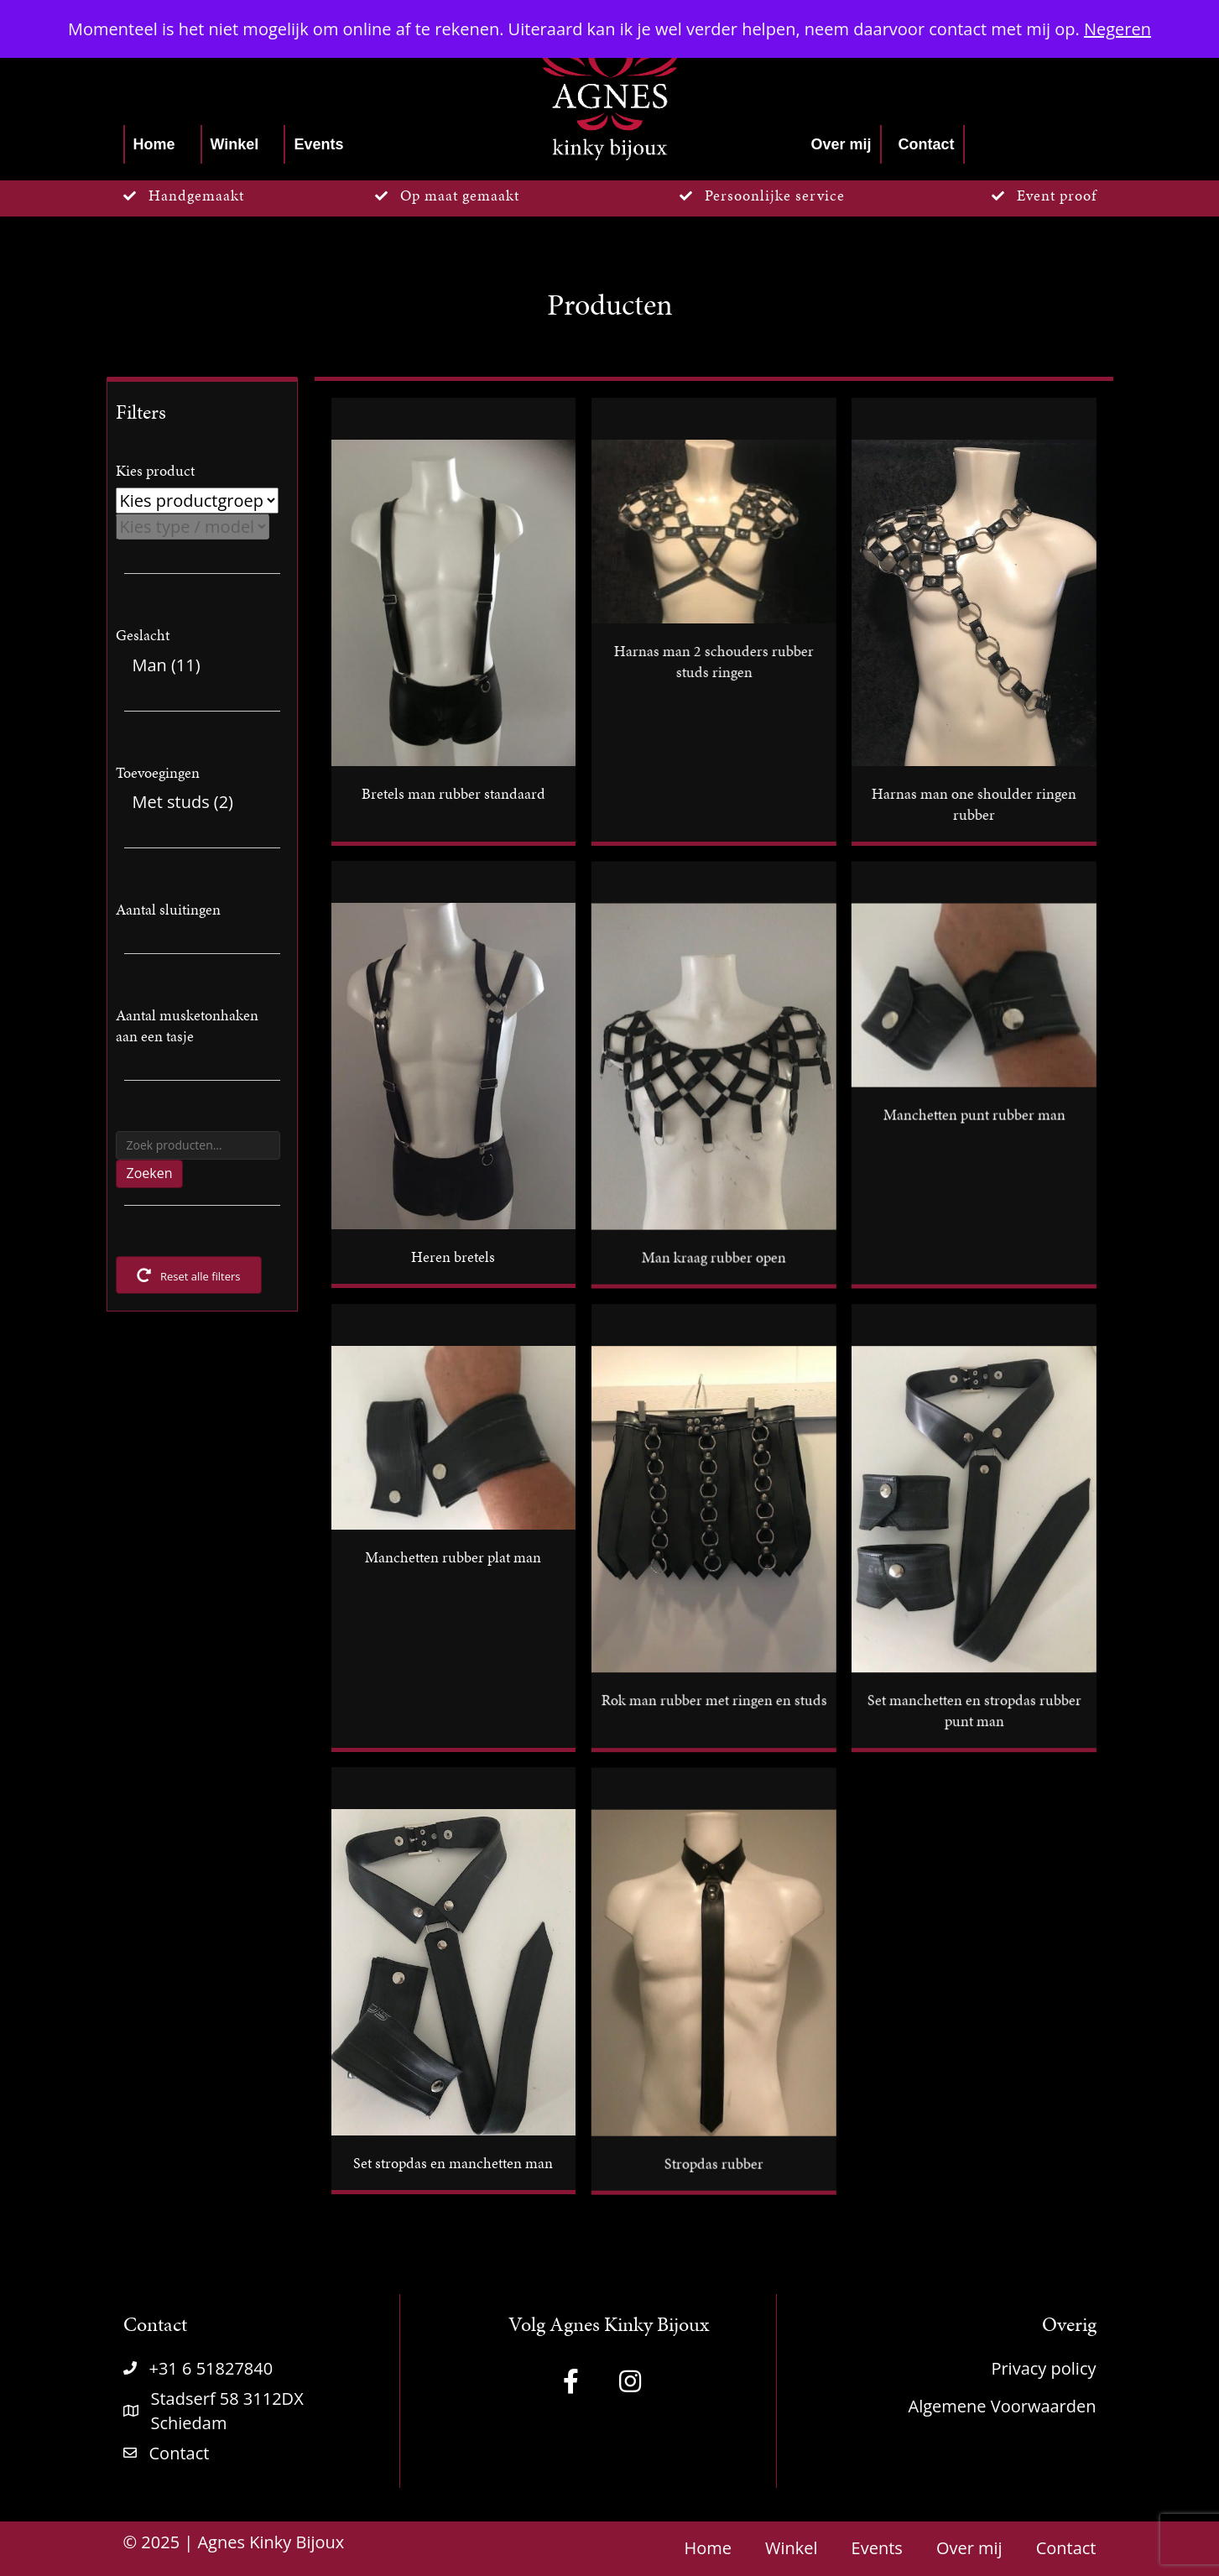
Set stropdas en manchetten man (453, 2162)
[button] (571, 2381)
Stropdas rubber (713, 2162)
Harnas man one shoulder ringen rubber (973, 804)
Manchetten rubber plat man (453, 1556)
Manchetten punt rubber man (974, 1113)
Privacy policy (1043, 2368)
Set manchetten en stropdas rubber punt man (974, 1710)
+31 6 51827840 (211, 2368)
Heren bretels (453, 1256)
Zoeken (150, 1173)
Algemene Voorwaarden (1003, 2406)
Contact (179, 2453)
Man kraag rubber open (713, 1256)
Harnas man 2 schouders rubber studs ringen (713, 661)
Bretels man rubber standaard (453, 793)
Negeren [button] (1117, 29)
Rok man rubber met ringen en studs (713, 1699)
